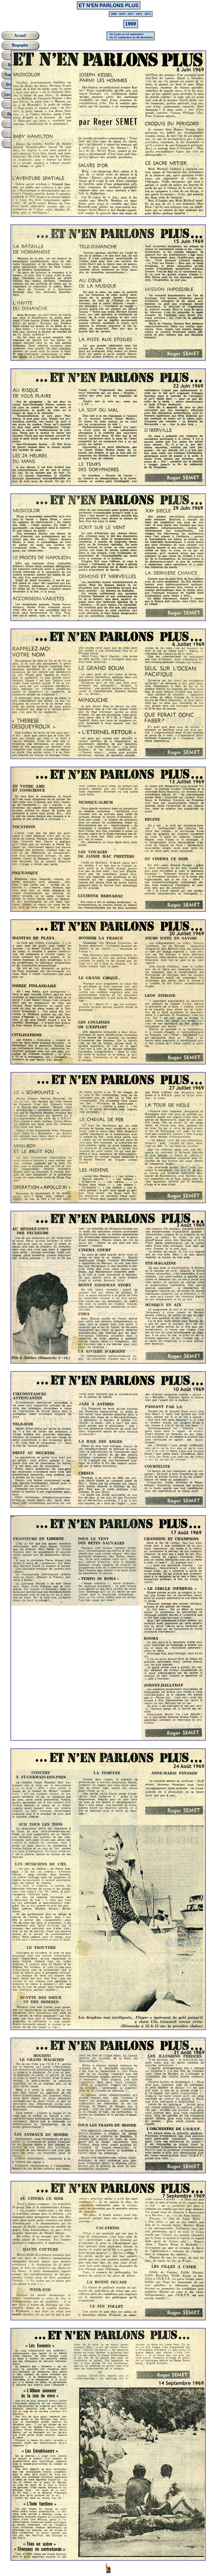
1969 (114, 13)
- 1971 (129, 13)
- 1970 (121, 13)
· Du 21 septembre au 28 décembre (130, 37)
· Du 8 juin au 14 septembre (125, 34)
